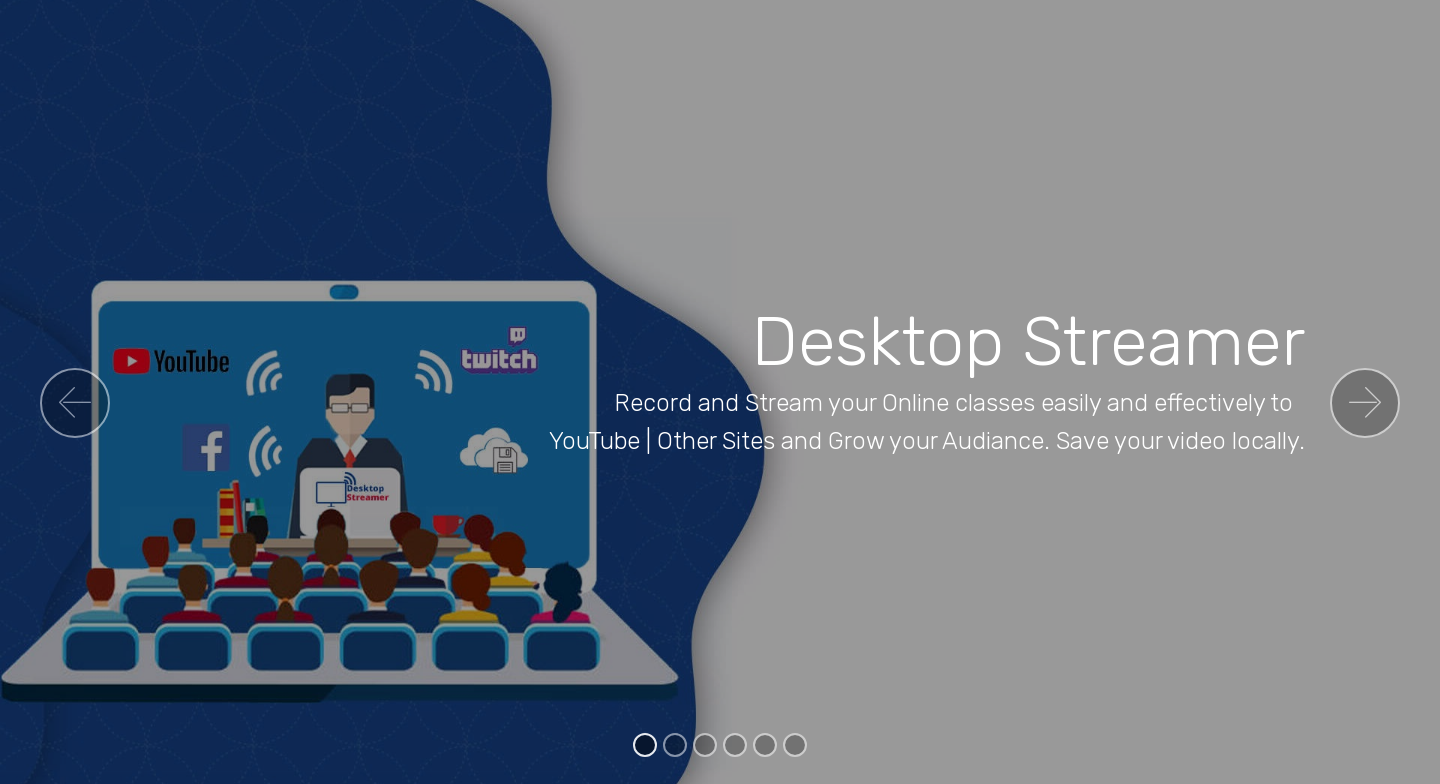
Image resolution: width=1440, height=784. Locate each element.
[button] (75, 403)
